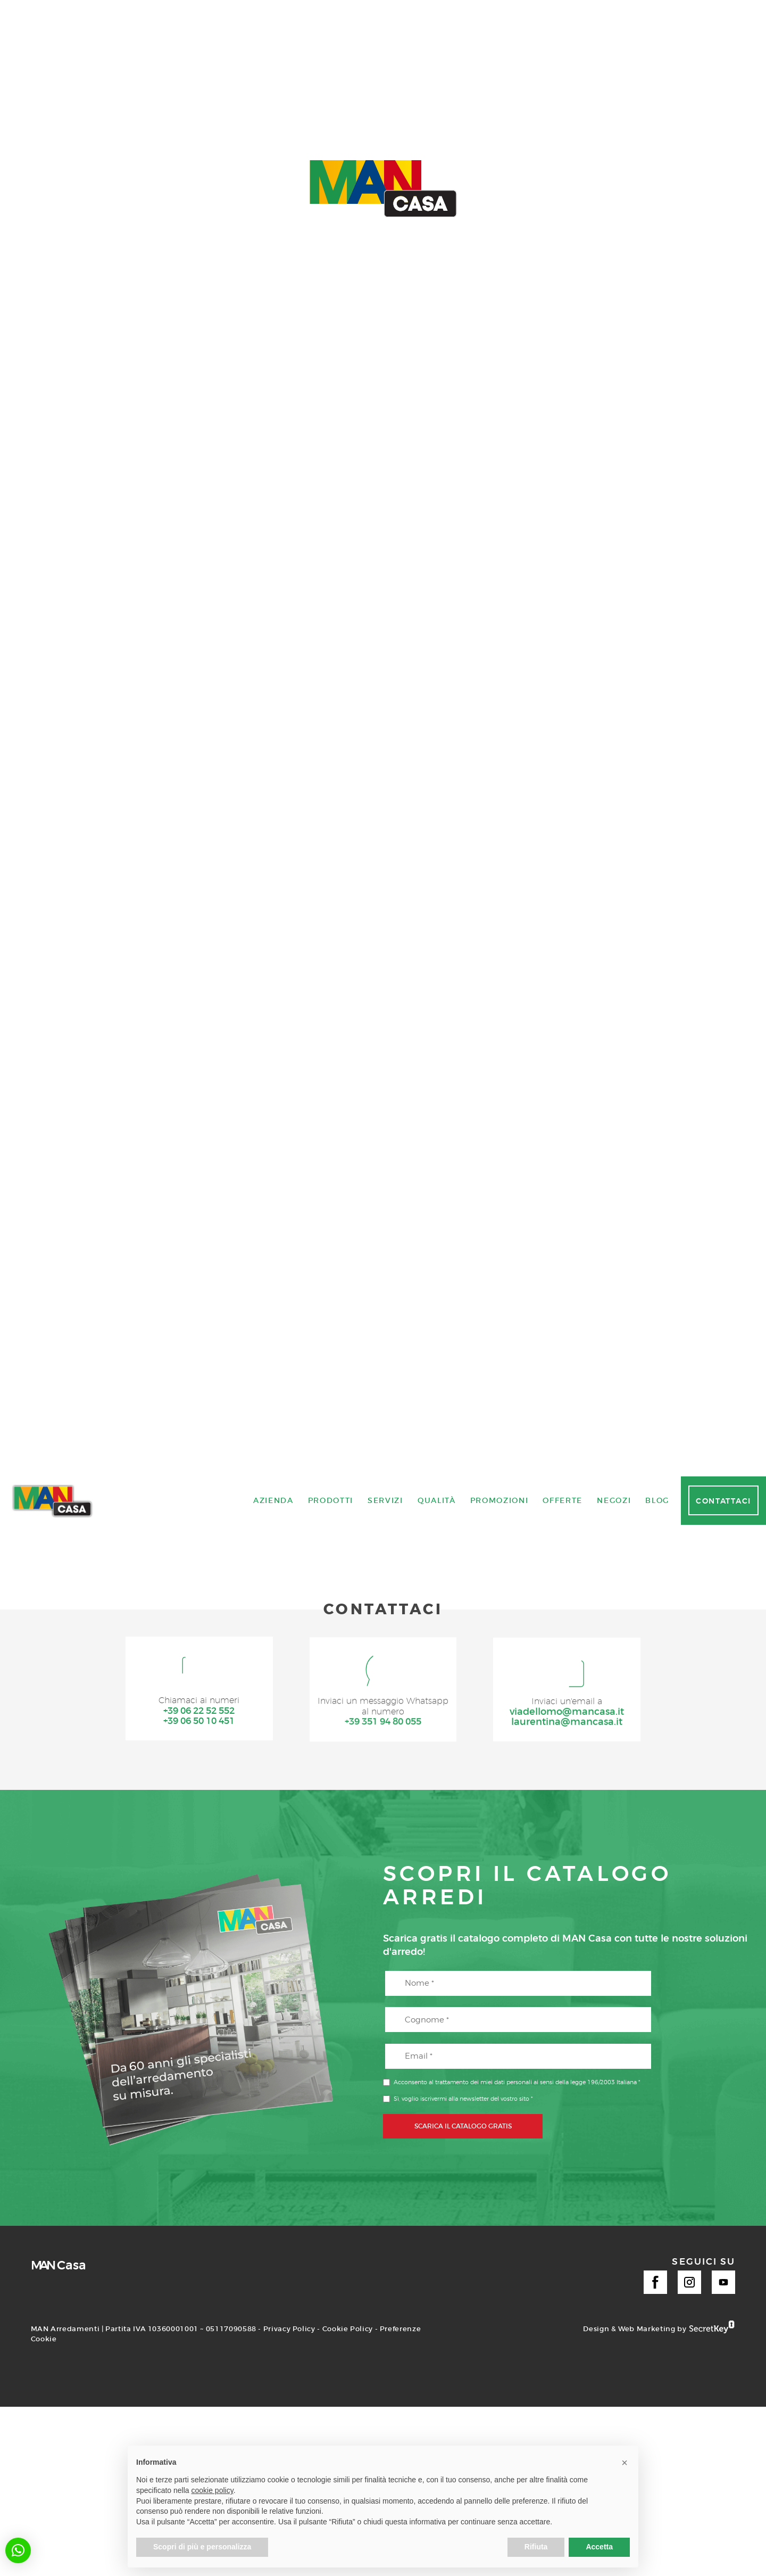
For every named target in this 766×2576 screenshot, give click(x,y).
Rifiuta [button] (536, 2546)
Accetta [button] (599, 2546)
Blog (657, 2549)
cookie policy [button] (213, 2490)
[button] (18, 2550)
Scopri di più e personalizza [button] (202, 2546)
